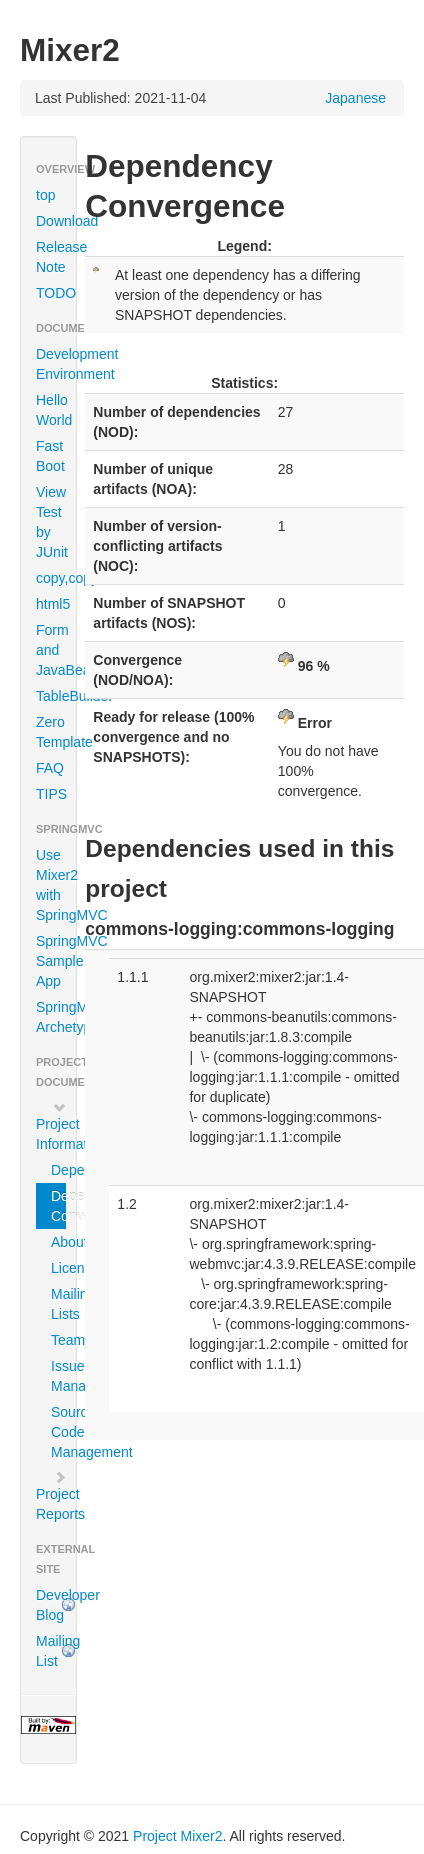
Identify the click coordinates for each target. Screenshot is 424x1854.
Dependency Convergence (58, 1206)
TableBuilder (56, 696)
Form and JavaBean (56, 650)
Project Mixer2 (177, 1836)
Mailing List (56, 1651)
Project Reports (56, 1496)
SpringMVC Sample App (56, 961)
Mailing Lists (58, 1304)
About (58, 1242)
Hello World (54, 410)
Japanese (355, 98)
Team (58, 1340)
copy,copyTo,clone (56, 578)
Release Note (56, 257)
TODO (56, 293)
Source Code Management (58, 1432)
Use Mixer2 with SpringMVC (56, 885)
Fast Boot (50, 456)
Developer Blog (56, 1605)
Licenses (58, 1268)
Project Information (56, 1126)
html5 (53, 604)
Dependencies (58, 1170)
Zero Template (56, 732)
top (45, 195)
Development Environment (56, 364)
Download (56, 221)
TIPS (51, 794)
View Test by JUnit (52, 522)
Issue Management (58, 1376)
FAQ (50, 768)
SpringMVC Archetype (56, 1017)
